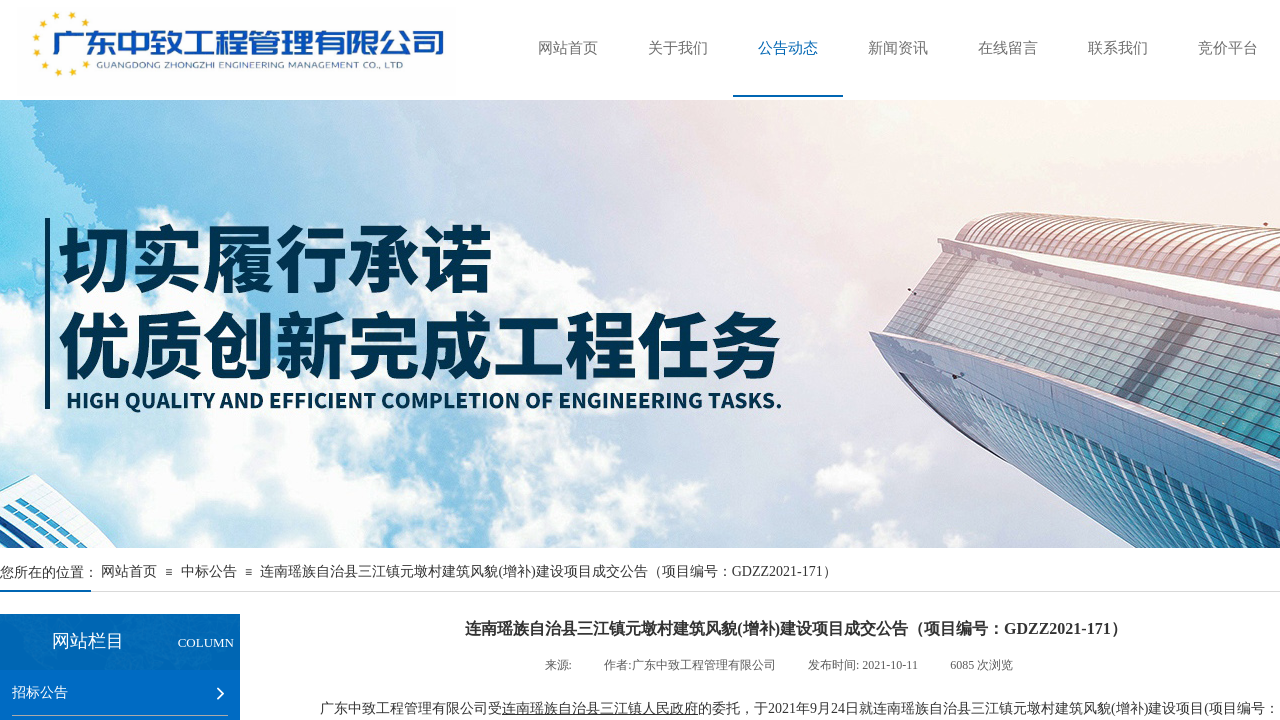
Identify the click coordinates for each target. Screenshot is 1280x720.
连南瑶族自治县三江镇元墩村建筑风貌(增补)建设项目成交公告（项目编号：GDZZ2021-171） (548, 571)
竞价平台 (1228, 48)
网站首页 (568, 48)
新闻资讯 (898, 48)
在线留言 (1008, 48)
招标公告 (40, 692)
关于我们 (678, 48)
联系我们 (1118, 48)
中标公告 (209, 571)
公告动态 (788, 48)
